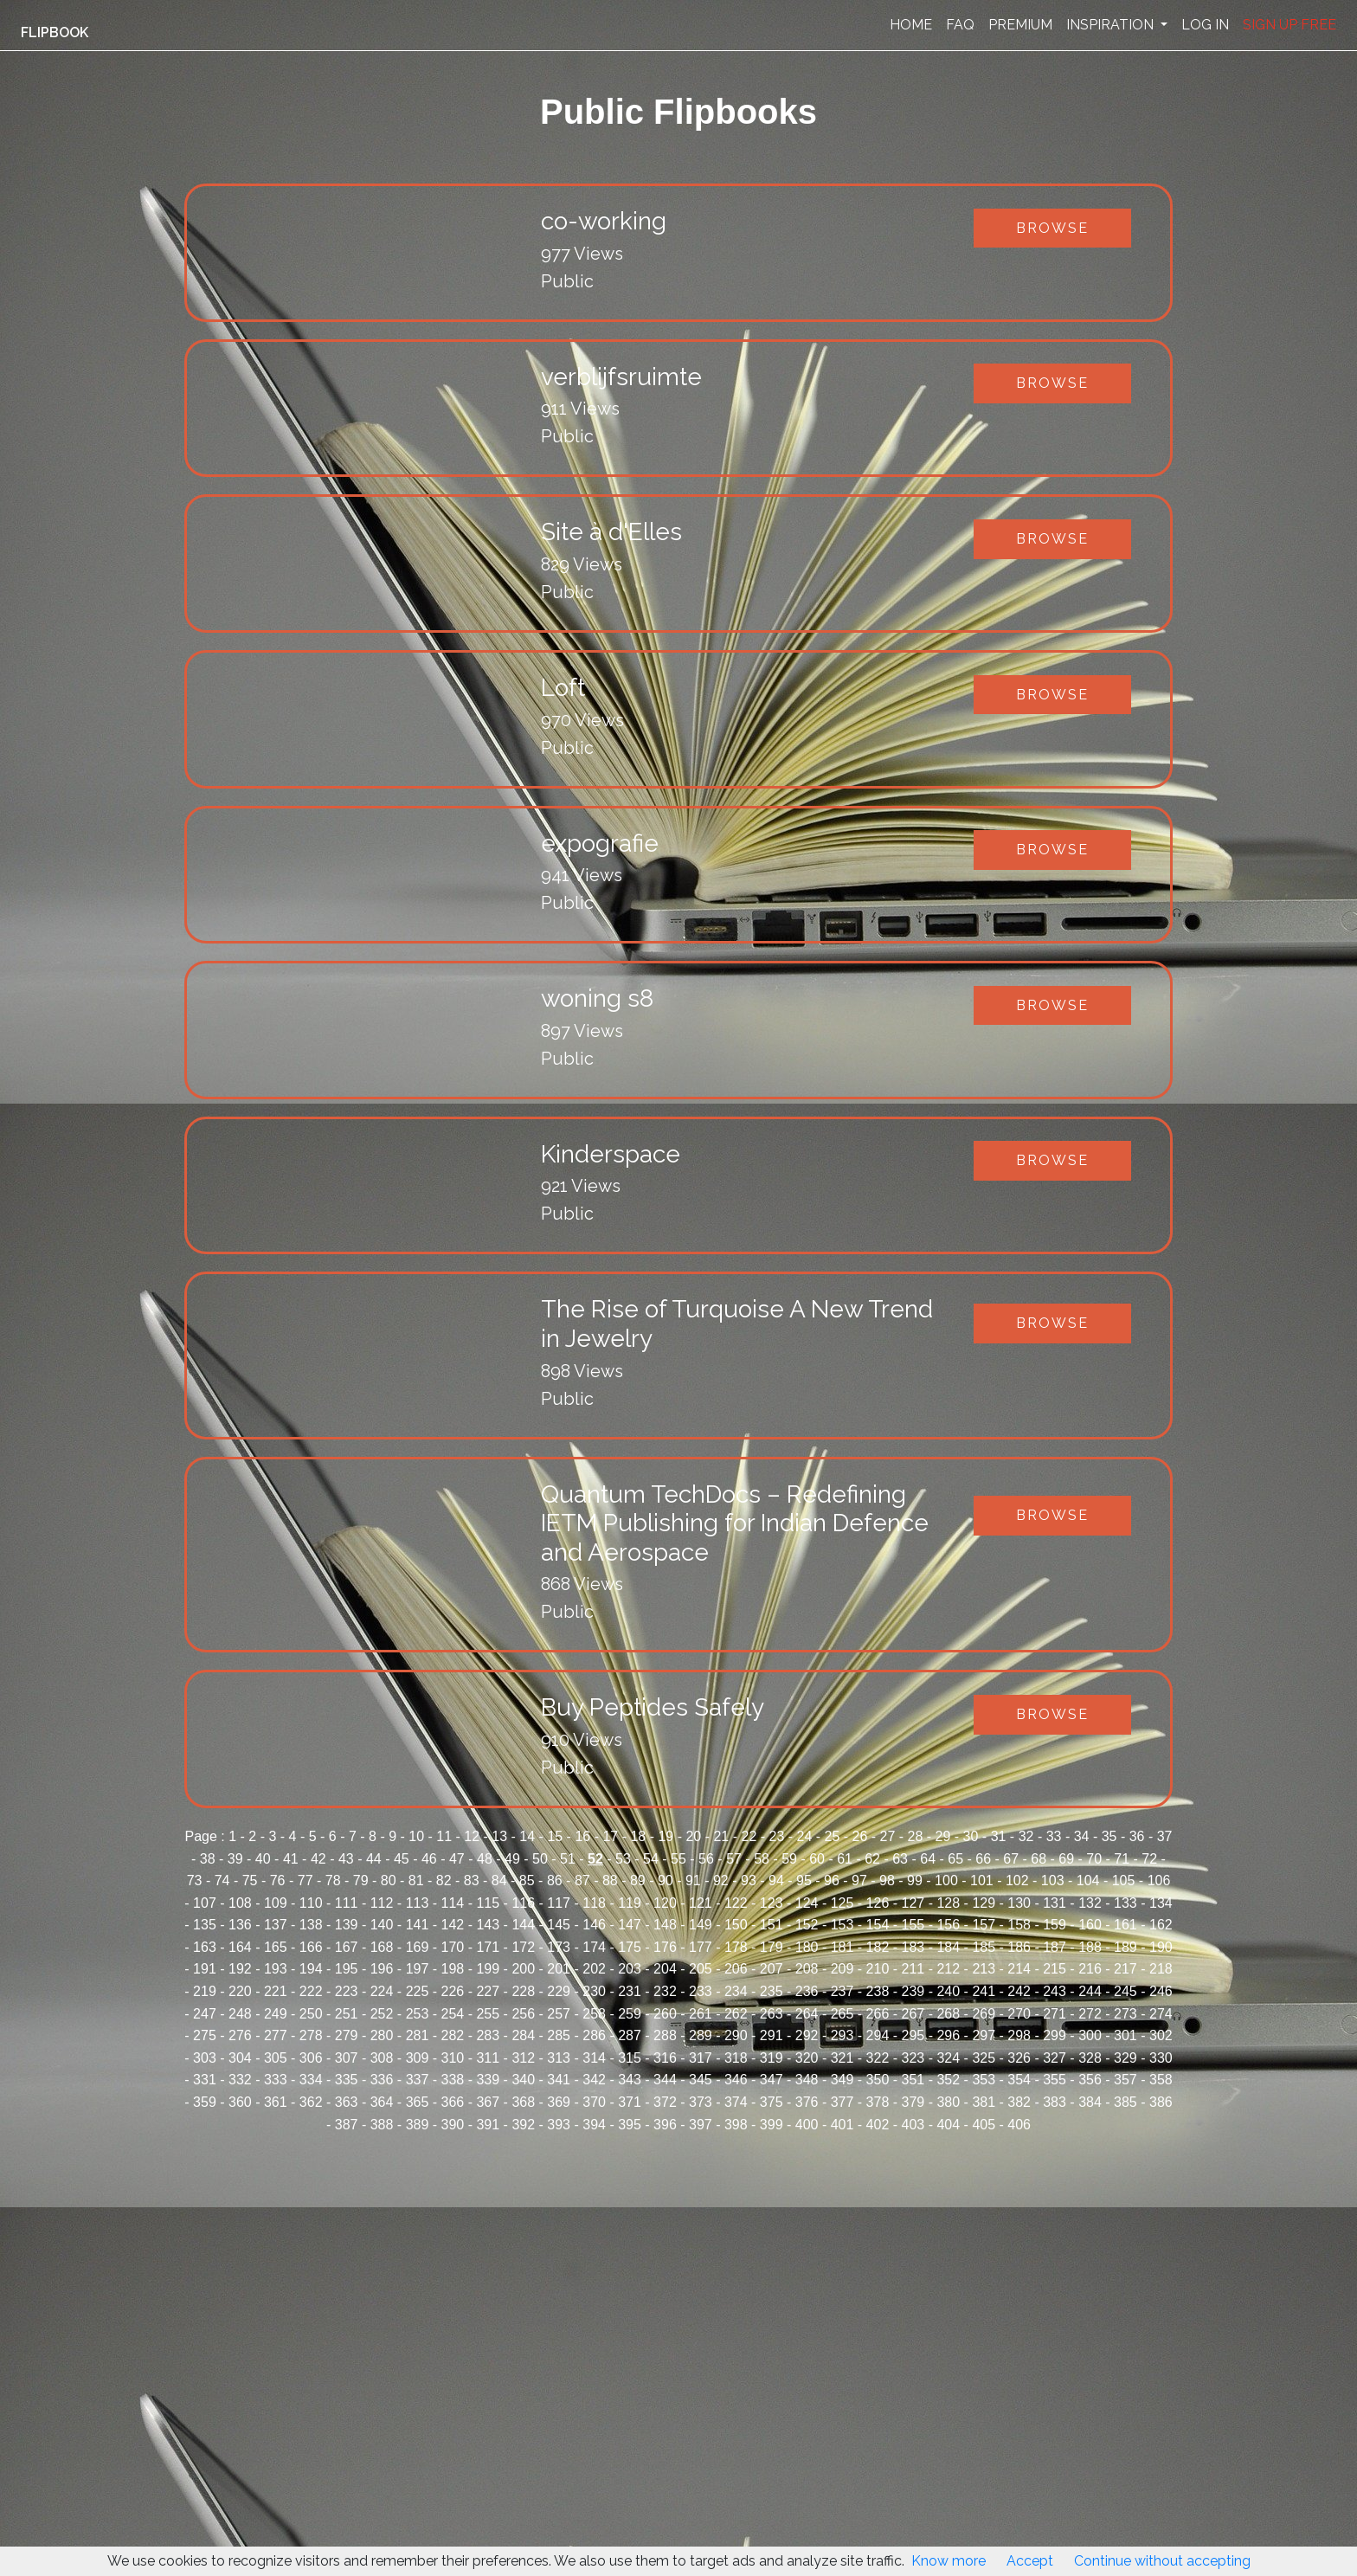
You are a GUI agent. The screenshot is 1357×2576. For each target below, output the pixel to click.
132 (1090, 1903)
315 (629, 2058)
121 (700, 1903)
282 (453, 2035)
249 (275, 2013)
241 (983, 1991)
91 (693, 1880)
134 (1161, 1903)
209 (842, 1968)
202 (594, 1968)
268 (948, 2013)
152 (807, 1924)
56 (706, 1859)
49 (512, 1859)
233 (700, 1991)
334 (311, 2079)
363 (346, 2102)
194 (311, 1968)
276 (240, 2035)
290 (736, 2035)
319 (771, 2058)
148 (665, 1924)
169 (417, 1947)
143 (487, 1924)
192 (240, 1968)
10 (416, 1836)
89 (638, 1880)
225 (417, 1991)
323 (913, 2058)
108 (240, 1903)
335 (346, 2079)
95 (804, 1880)
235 (771, 1991)
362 (311, 2102)
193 (275, 1968)
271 (1054, 2013)
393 (558, 2124)
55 (678, 1859)
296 (948, 2035)
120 (665, 1903)
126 (878, 1903)
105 (1123, 1880)
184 (948, 1947)
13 (499, 1836)
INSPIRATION (1111, 24)
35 (1109, 1836)
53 (623, 1859)
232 (665, 1991)
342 (594, 2079)
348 (807, 2079)
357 (1125, 2079)
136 (240, 1924)
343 (629, 2079)
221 (275, 1991)
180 (807, 1947)
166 (311, 1947)
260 (665, 2013)
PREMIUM (1020, 24)
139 (346, 1924)
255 (487, 2013)
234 (736, 1991)
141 (417, 1924)
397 (700, 2124)
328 (1090, 2058)
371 (629, 2102)
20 (693, 1836)
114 (453, 1903)
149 (700, 1924)
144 (523, 1924)
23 (777, 1836)
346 (736, 2079)
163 (204, 1947)
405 (983, 2124)
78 (333, 1880)
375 (771, 2102)
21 (721, 1836)
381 (983, 2102)
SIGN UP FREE (1289, 24)
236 (807, 1991)
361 (275, 2102)
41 (291, 1859)
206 (736, 1968)
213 (983, 1968)
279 (346, 2035)
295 (913, 2035)
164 (240, 1947)
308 (382, 2058)
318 (736, 2058)
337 (417, 2079)
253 (417, 2013)
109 (275, 1903)
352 (948, 2079)
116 (523, 1903)
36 (1137, 1836)
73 (195, 1880)
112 (382, 1903)
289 (700, 2035)
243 (1054, 1991)
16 (582, 1836)
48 (484, 1859)
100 (946, 1880)
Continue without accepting (1162, 2561)
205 (700, 1968)
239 (913, 1991)
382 (1019, 2102)
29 (943, 1836)
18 (638, 1836)
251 (346, 2013)
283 (487, 2035)
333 (275, 2079)
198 (453, 1968)
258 (594, 2013)
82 (444, 1880)
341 (558, 2079)
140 (382, 1924)
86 (555, 1880)
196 (382, 1968)
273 (1125, 2013)
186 (1019, 1947)
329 (1125, 2058)
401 (842, 2124)
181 (842, 1947)
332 (240, 2079)
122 (736, 1903)
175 (629, 1947)
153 (842, 1924)
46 (429, 1859)
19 (665, 1836)
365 (417, 2102)
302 (1161, 2035)
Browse (1052, 228)
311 (487, 2058)
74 (222, 1880)
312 (523, 2058)
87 (582, 1880)
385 (1125, 2102)
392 (523, 2124)
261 (700, 2013)
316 (665, 2058)
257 (558, 2013)
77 (305, 1880)
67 (1011, 1859)
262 (736, 2013)
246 (1161, 1991)
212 (948, 1968)
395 (629, 2124)
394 (594, 2124)
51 (568, 1859)
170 (453, 1947)
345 (700, 2079)
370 (594, 2102)
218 (1161, 1968)
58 (761, 1859)
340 (523, 2079)
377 (842, 2102)
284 (523, 2035)
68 (1038, 1859)
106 (1159, 1880)
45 (401, 1859)
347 (771, 2079)
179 (771, 1947)
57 (734, 1859)
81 (416, 1880)
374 (736, 2102)
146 (594, 1924)
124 (807, 1903)
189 (1125, 1947)
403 (913, 2124)
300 (1090, 2035)
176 (665, 1947)
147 (629, 1924)
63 (900, 1859)
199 (487, 1968)
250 (311, 2013)
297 (983, 2035)
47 (457, 1859)
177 (700, 1947)
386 (1161, 2102)
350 (878, 2079)
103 (1052, 1880)
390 (453, 2124)
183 (913, 1947)
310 (453, 2058)
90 (665, 1880)
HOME (911, 24)
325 (983, 2058)
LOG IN (1205, 24)
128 (948, 1903)
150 (736, 1924)
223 (346, 1991)
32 (1026, 1836)
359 (204, 2102)
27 (888, 1836)
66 (983, 1859)
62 (872, 1859)
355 (1054, 2079)
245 (1125, 1991)
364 (382, 2102)
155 (913, 1924)
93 (748, 1880)
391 (487, 2124)
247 (204, 2013)
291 (771, 2035)
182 (878, 1947)
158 (1019, 1924)
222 (311, 1991)
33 (1054, 1836)
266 (878, 2013)
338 (453, 2079)
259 (629, 2013)
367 (487, 2102)
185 (983, 1947)
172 (523, 1947)
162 (1161, 1924)
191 (204, 1968)
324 (948, 2058)
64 (928, 1859)
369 (558, 2102)
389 (417, 2124)
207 (771, 1968)
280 (382, 2035)
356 (1090, 2079)
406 (1019, 2124)
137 (275, 1924)
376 (807, 2102)
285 (558, 2035)
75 (250, 1880)
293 (842, 2035)
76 (278, 1880)
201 (558, 1968)
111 (346, 1903)
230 (594, 1991)
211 (913, 1968)
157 (983, 1924)
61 (844, 1859)
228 (523, 1991)
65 (955, 1859)
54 (651, 1859)
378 (878, 2102)
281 (417, 2035)
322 (878, 2058)
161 (1125, 1924)
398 (736, 2124)
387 (346, 2124)
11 (444, 1836)
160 (1090, 1924)
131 (1054, 1903)
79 (361, 1880)
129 (983, 1903)
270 (1019, 2013)
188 (1090, 1947)
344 (665, 2079)
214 (1019, 1968)
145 (558, 1924)
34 (1082, 1836)
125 (842, 1903)
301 (1125, 2035)
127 (913, 1903)
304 (240, 2058)
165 (275, 1947)
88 (610, 1880)
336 (382, 2079)
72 (1149, 1859)
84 (499, 1880)
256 (523, 2013)
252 (382, 2013)
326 (1019, 2058)
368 (523, 2102)
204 (665, 1968)
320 (807, 2058)
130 (1019, 1903)
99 (915, 1880)
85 (527, 1880)
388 (382, 2124)
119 (629, 1903)
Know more (948, 2561)
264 (807, 2013)
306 (311, 2058)
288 (665, 2035)
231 (629, 1991)
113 (417, 1903)
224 (382, 1991)
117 (558, 1903)
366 (453, 2102)
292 (807, 2035)
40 (263, 1859)
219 (204, 1991)
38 (207, 1859)
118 (594, 1903)
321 (842, 2058)
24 (805, 1836)
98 (887, 1880)
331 (204, 2079)
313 (558, 2058)
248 (240, 2013)
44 (374, 1859)
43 (346, 1859)
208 (807, 1968)
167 (346, 1947)
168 (382, 1947)
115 (487, 1903)
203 (629, 1968)
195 (346, 1968)
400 (807, 2124)
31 (998, 1836)
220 (240, 1991)
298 (1019, 2035)
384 (1090, 2102)
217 (1125, 1968)
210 (878, 1968)
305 (275, 2058)
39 (235, 1859)
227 (487, 1991)
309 (417, 2058)
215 (1054, 1968)
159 (1054, 1924)
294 (878, 2035)
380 (948, 2102)
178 (736, 1947)
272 (1090, 2013)
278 (311, 2035)
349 (842, 2079)
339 (487, 2079)
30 (971, 1836)
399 (771, 2124)
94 (776, 1880)
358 (1161, 2079)
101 (982, 1880)
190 (1161, 1947)
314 (594, 2058)
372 (665, 2102)
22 (748, 1836)
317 (700, 2058)
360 (240, 2102)
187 (1054, 1947)
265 (842, 2013)
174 (594, 1947)
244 (1090, 1991)
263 (771, 2013)
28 (915, 1836)
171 (487, 1947)
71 (1121, 1859)
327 (1054, 2058)
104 (1088, 1880)
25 (832, 1836)
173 (558, 1947)
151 (771, 1924)
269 (983, 2013)
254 (453, 2013)
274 (1161, 2013)
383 (1054, 2102)
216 (1090, 1968)
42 (318, 1859)
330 (1161, 2058)
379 (913, 2102)
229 (558, 1991)
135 (204, 1924)
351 (913, 2079)
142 (453, 1924)
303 (204, 2058)
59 (789, 1859)
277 (275, 2035)
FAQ (960, 24)
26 (860, 1836)
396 (665, 2124)
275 (204, 2035)
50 (540, 1859)
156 (948, 1924)
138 (311, 1924)
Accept (1029, 2561)
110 (311, 1903)
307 (346, 2058)
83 (471, 1880)
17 (610, 1836)
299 (1054, 2035)
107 (204, 1903)
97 (859, 1880)
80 (388, 1880)
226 (453, 1991)
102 (1017, 1880)
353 (983, 2079)
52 (595, 1859)
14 (527, 1836)
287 (629, 2035)
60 (817, 1859)
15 (555, 1836)
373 (700, 2102)
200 (523, 1968)
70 (1094, 1859)
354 (1019, 2079)
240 (948, 1991)
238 (878, 1991)
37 (1165, 1836)
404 (948, 2124)
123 (771, 1903)
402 (878, 2124)
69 (1066, 1859)
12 (471, 1836)
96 (831, 1880)
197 (417, 1968)
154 (878, 1924)
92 (721, 1880)
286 (594, 2035)
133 (1125, 1903)
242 (1019, 1991)
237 (842, 1991)
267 (913, 2013)
